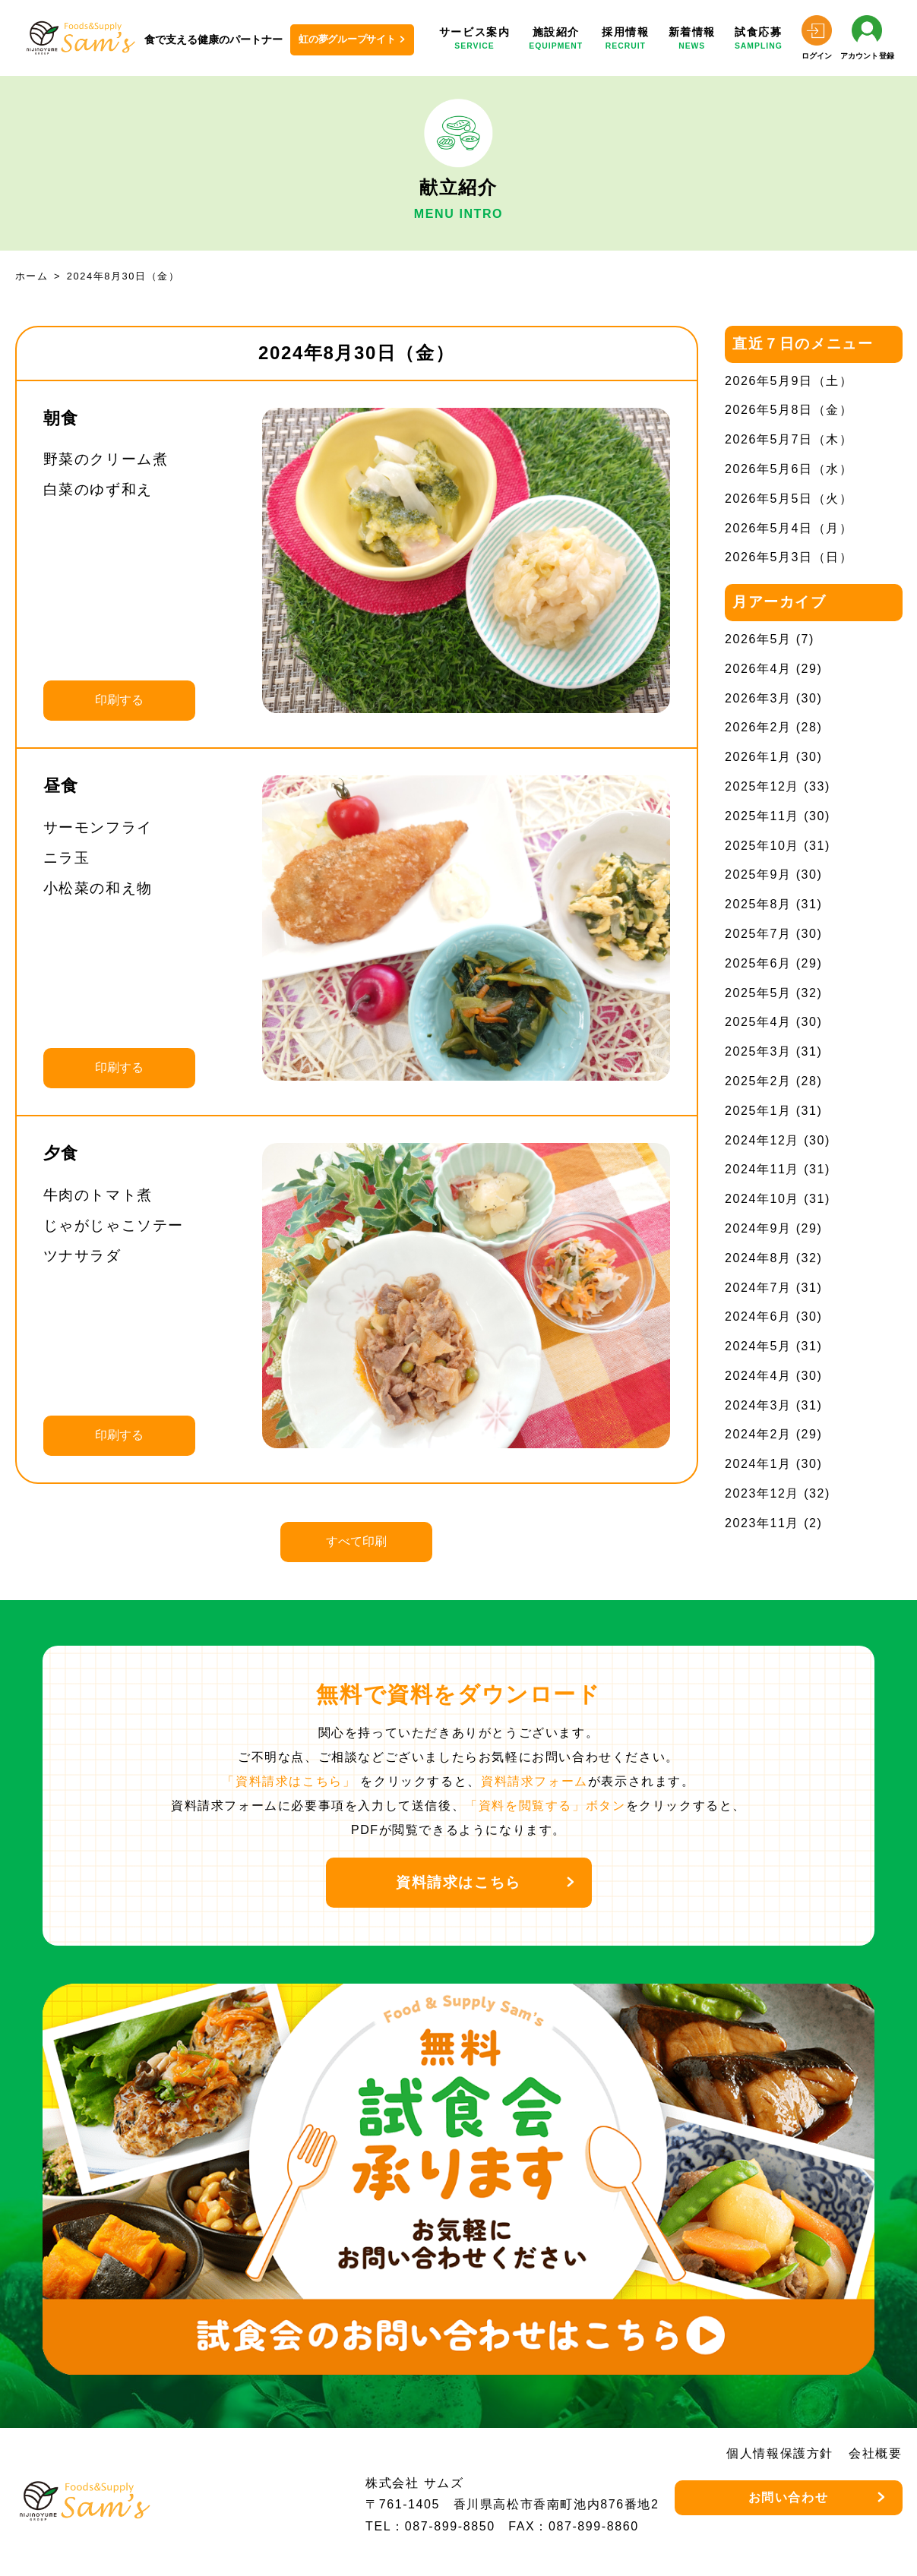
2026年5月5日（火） (789, 498)
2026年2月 (758, 727)
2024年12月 (762, 1140)
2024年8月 (758, 1258)
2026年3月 (758, 698)
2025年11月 (762, 816)
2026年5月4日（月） (789, 528)
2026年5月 (758, 639)
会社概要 (875, 2453)
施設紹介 (556, 39)
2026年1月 (758, 756)
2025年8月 (758, 904)
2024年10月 (762, 1198)
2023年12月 (762, 1493)
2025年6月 (758, 963)
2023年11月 (762, 1523)
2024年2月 (758, 1434)
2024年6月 (758, 1316)
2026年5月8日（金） (789, 409)
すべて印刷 (356, 1541)
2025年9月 (758, 874)
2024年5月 (758, 1346)
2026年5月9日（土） (789, 380)
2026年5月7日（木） (789, 439)
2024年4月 (758, 1375)
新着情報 (692, 39)
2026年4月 (758, 668)
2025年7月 (758, 933)
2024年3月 (758, 1405)
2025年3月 (758, 1051)
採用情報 (625, 39)
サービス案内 (475, 39)
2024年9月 (758, 1228)
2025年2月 (758, 1081)
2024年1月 (758, 1463)
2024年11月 (762, 1169)
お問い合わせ (788, 2497)
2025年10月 (762, 845)
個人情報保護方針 (779, 2453)
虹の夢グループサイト (347, 39)
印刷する (119, 699)
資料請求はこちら (458, 1882)
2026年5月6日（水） (789, 468)
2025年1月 (758, 1110)
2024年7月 (758, 1287)
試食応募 (759, 39)
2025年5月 (758, 993)
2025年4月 (758, 1021)
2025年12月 (762, 786)
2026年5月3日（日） (789, 557)
